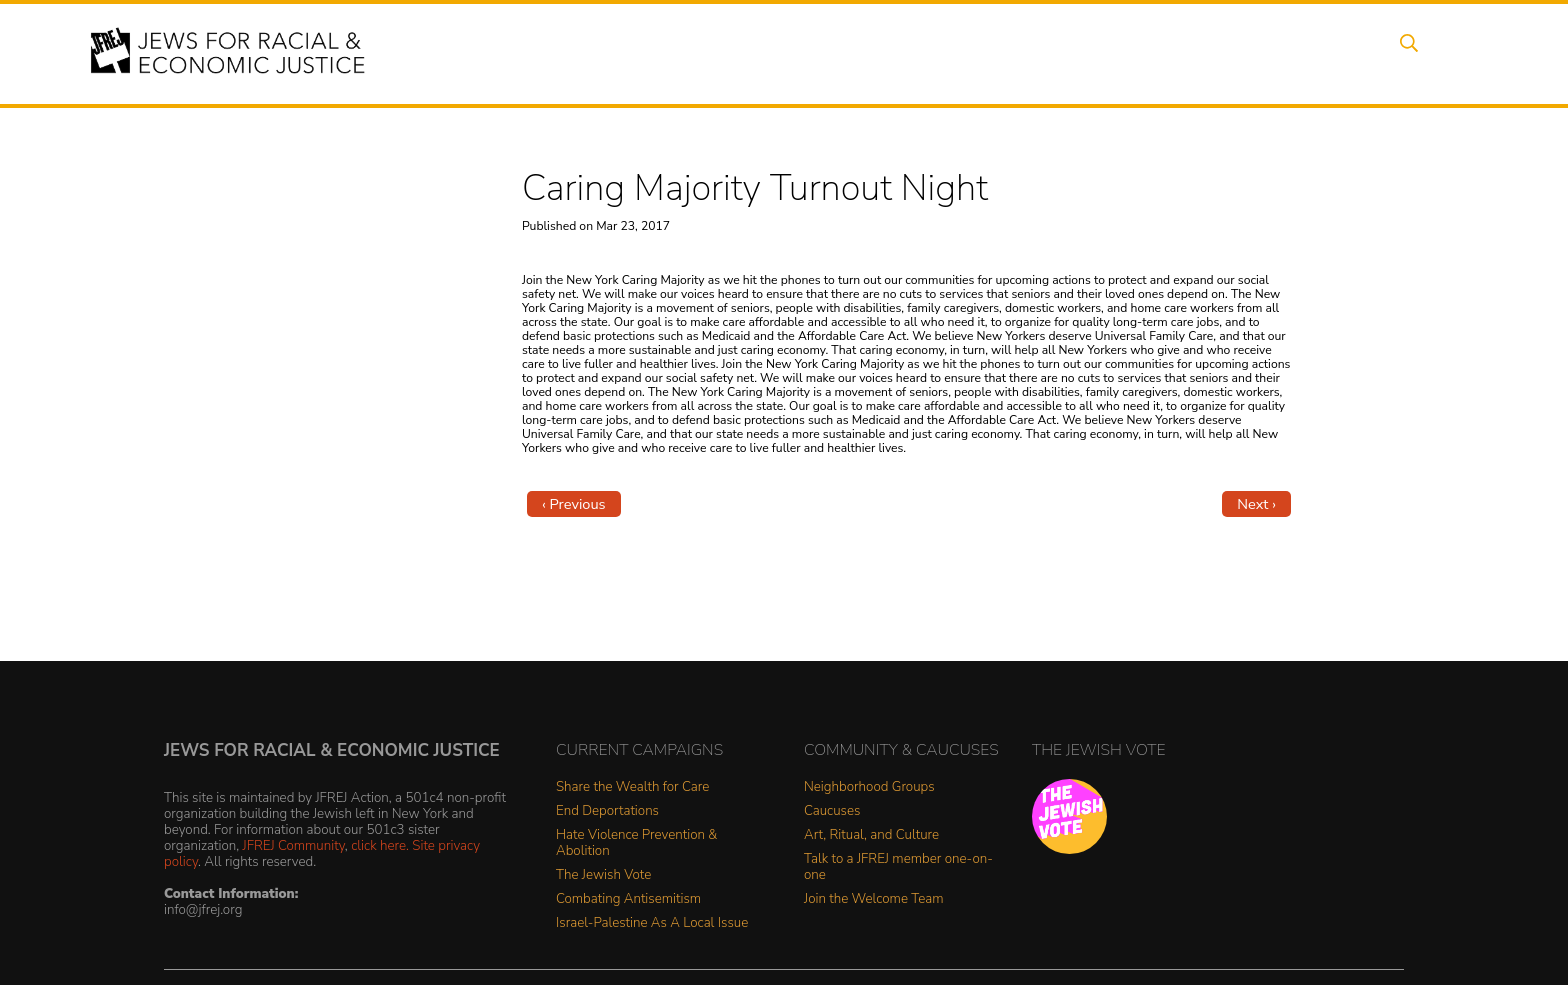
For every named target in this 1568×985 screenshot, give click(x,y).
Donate (1272, 53)
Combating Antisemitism (628, 899)
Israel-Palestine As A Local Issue (652, 923)
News (1070, 53)
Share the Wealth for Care (632, 787)
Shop (1349, 53)
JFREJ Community (294, 845)
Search (1425, 53)
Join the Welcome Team (874, 899)
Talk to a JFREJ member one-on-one (898, 867)
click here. (380, 845)
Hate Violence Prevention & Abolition (636, 843)
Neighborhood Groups (869, 787)
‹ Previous (574, 504)
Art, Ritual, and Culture (871, 835)
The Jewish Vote (603, 875)
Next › (1256, 504)
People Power (967, 53)
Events (784, 53)
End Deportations (607, 811)
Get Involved (1168, 53)
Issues (863, 53)
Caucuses (832, 811)
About (705, 53)
